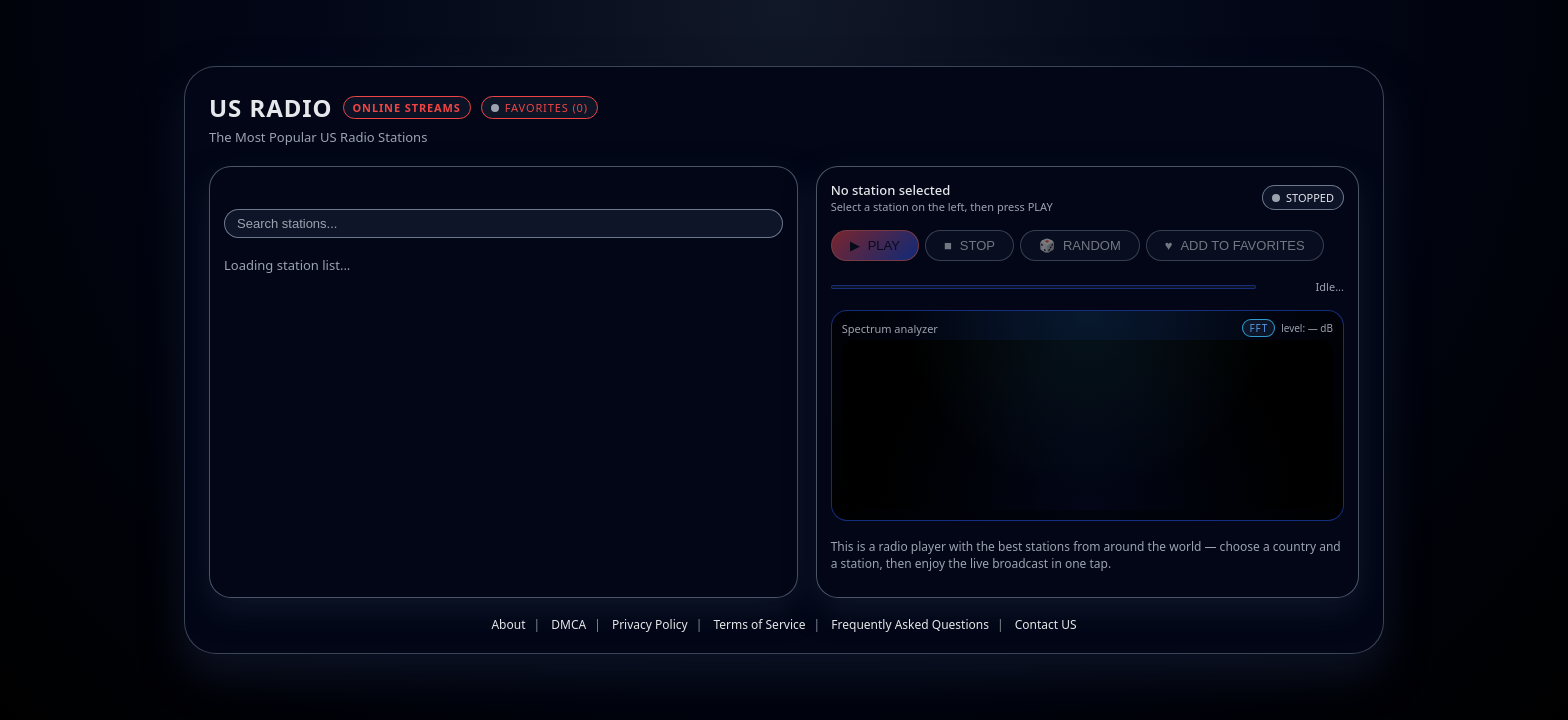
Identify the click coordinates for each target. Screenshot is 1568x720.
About (508, 624)
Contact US (1046, 624)
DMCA (568, 624)
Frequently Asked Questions (910, 624)
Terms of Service (759, 624)
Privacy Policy (650, 624)
